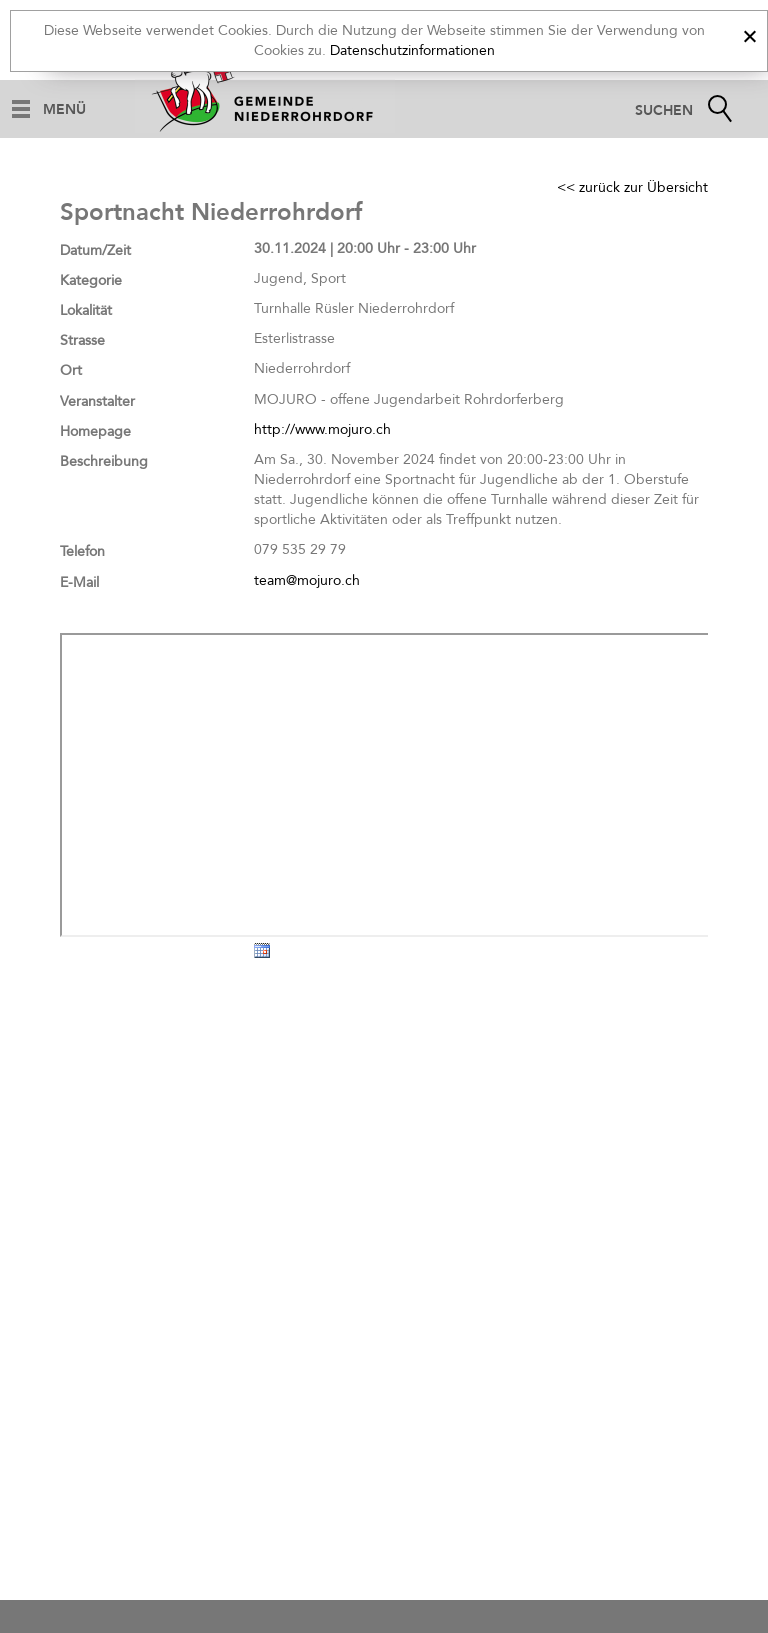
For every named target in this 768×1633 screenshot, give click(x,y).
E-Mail (79, 582)
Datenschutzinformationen (412, 50)
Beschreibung (104, 461)
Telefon (82, 551)
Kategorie (91, 280)
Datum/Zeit (95, 250)
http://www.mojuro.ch (322, 429)
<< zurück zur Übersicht (632, 187)
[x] (749, 33)
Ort (71, 370)
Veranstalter (97, 401)
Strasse (82, 340)
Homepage (95, 431)
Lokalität (86, 310)
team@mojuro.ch (307, 580)
